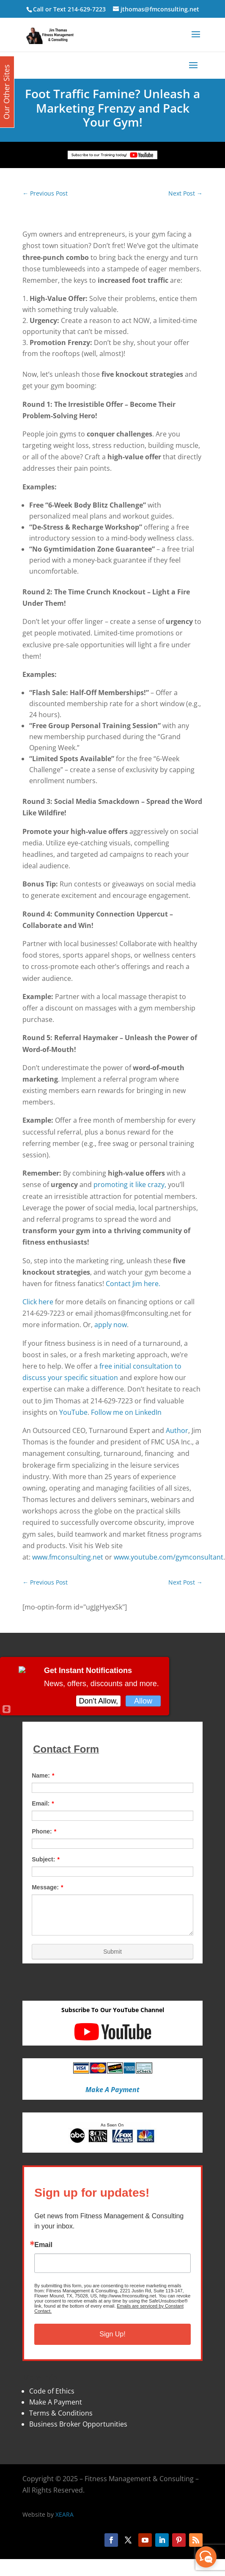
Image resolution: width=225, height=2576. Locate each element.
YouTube (73, 1412)
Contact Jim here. (133, 1283)
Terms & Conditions (61, 2413)
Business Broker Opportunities (78, 2424)
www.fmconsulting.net (67, 1557)
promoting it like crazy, (129, 1184)
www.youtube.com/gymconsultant (168, 1557)
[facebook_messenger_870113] (206, 2557)
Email (43, 2245)
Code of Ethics (51, 2391)
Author (177, 1430)
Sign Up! (112, 2334)
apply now (110, 1324)
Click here (37, 1301)
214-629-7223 (87, 9)
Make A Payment (55, 2402)
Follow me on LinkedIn (126, 1412)
